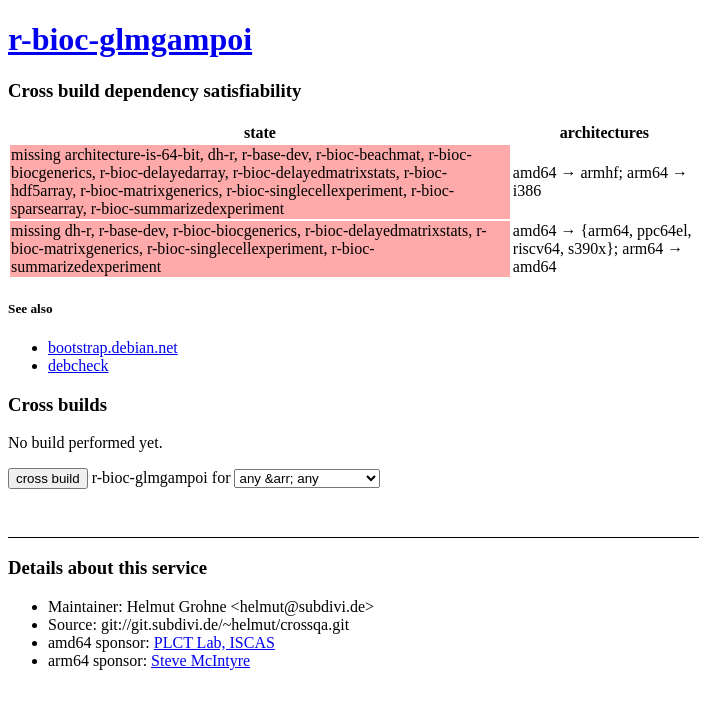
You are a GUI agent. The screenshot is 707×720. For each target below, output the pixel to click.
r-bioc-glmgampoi (130, 39)
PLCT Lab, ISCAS (214, 642)
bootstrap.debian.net (113, 347)
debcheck (78, 365)
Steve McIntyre (200, 660)
